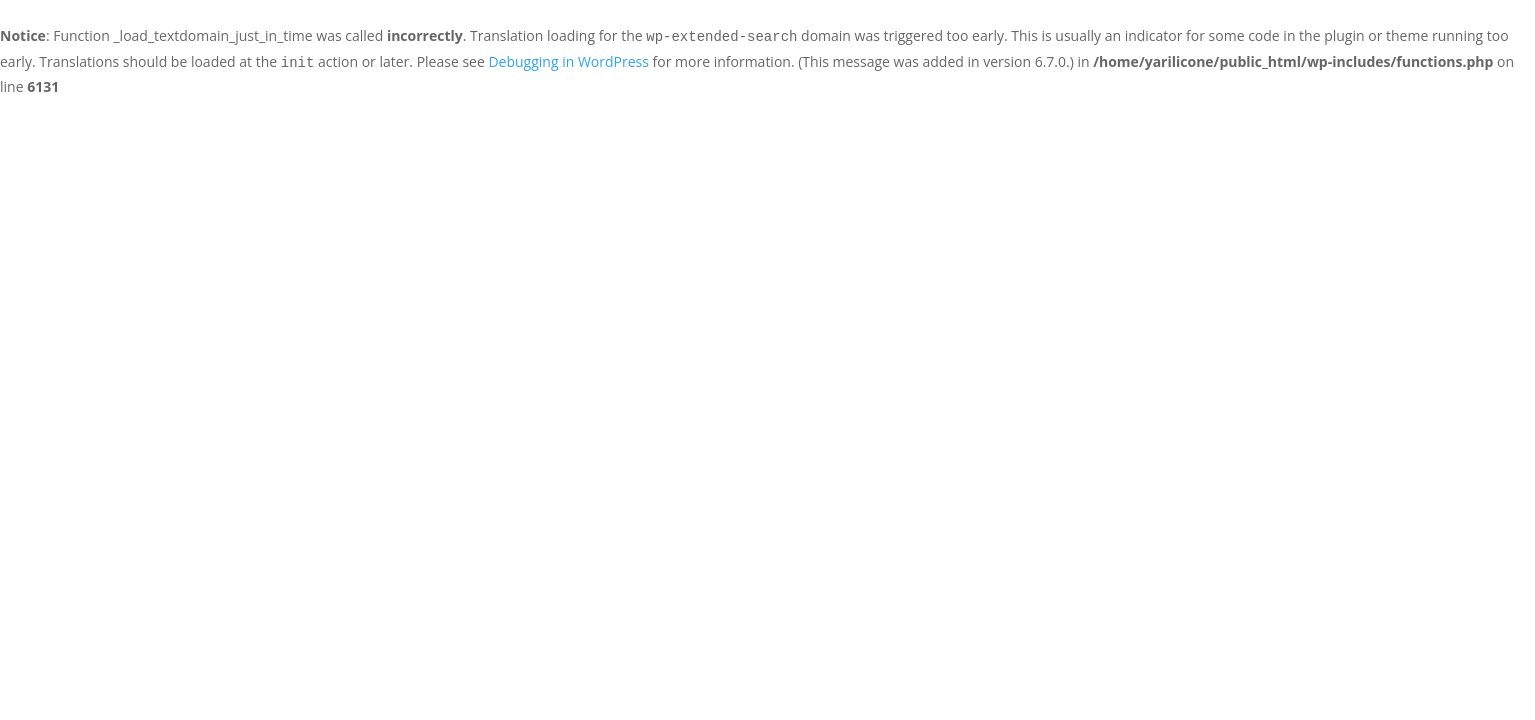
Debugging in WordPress (568, 61)
